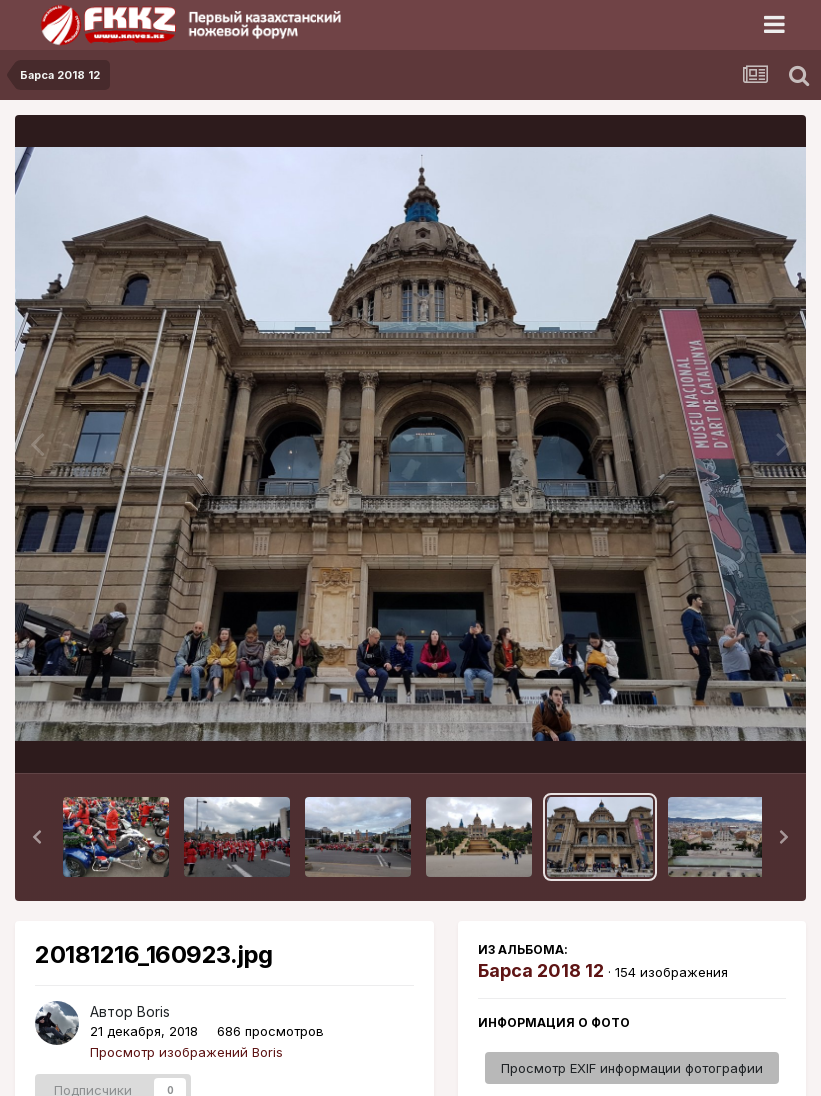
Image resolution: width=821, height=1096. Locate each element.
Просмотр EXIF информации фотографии (632, 1068)
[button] (37, 837)
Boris (153, 1011)
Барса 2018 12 (541, 970)
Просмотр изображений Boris (186, 1052)
